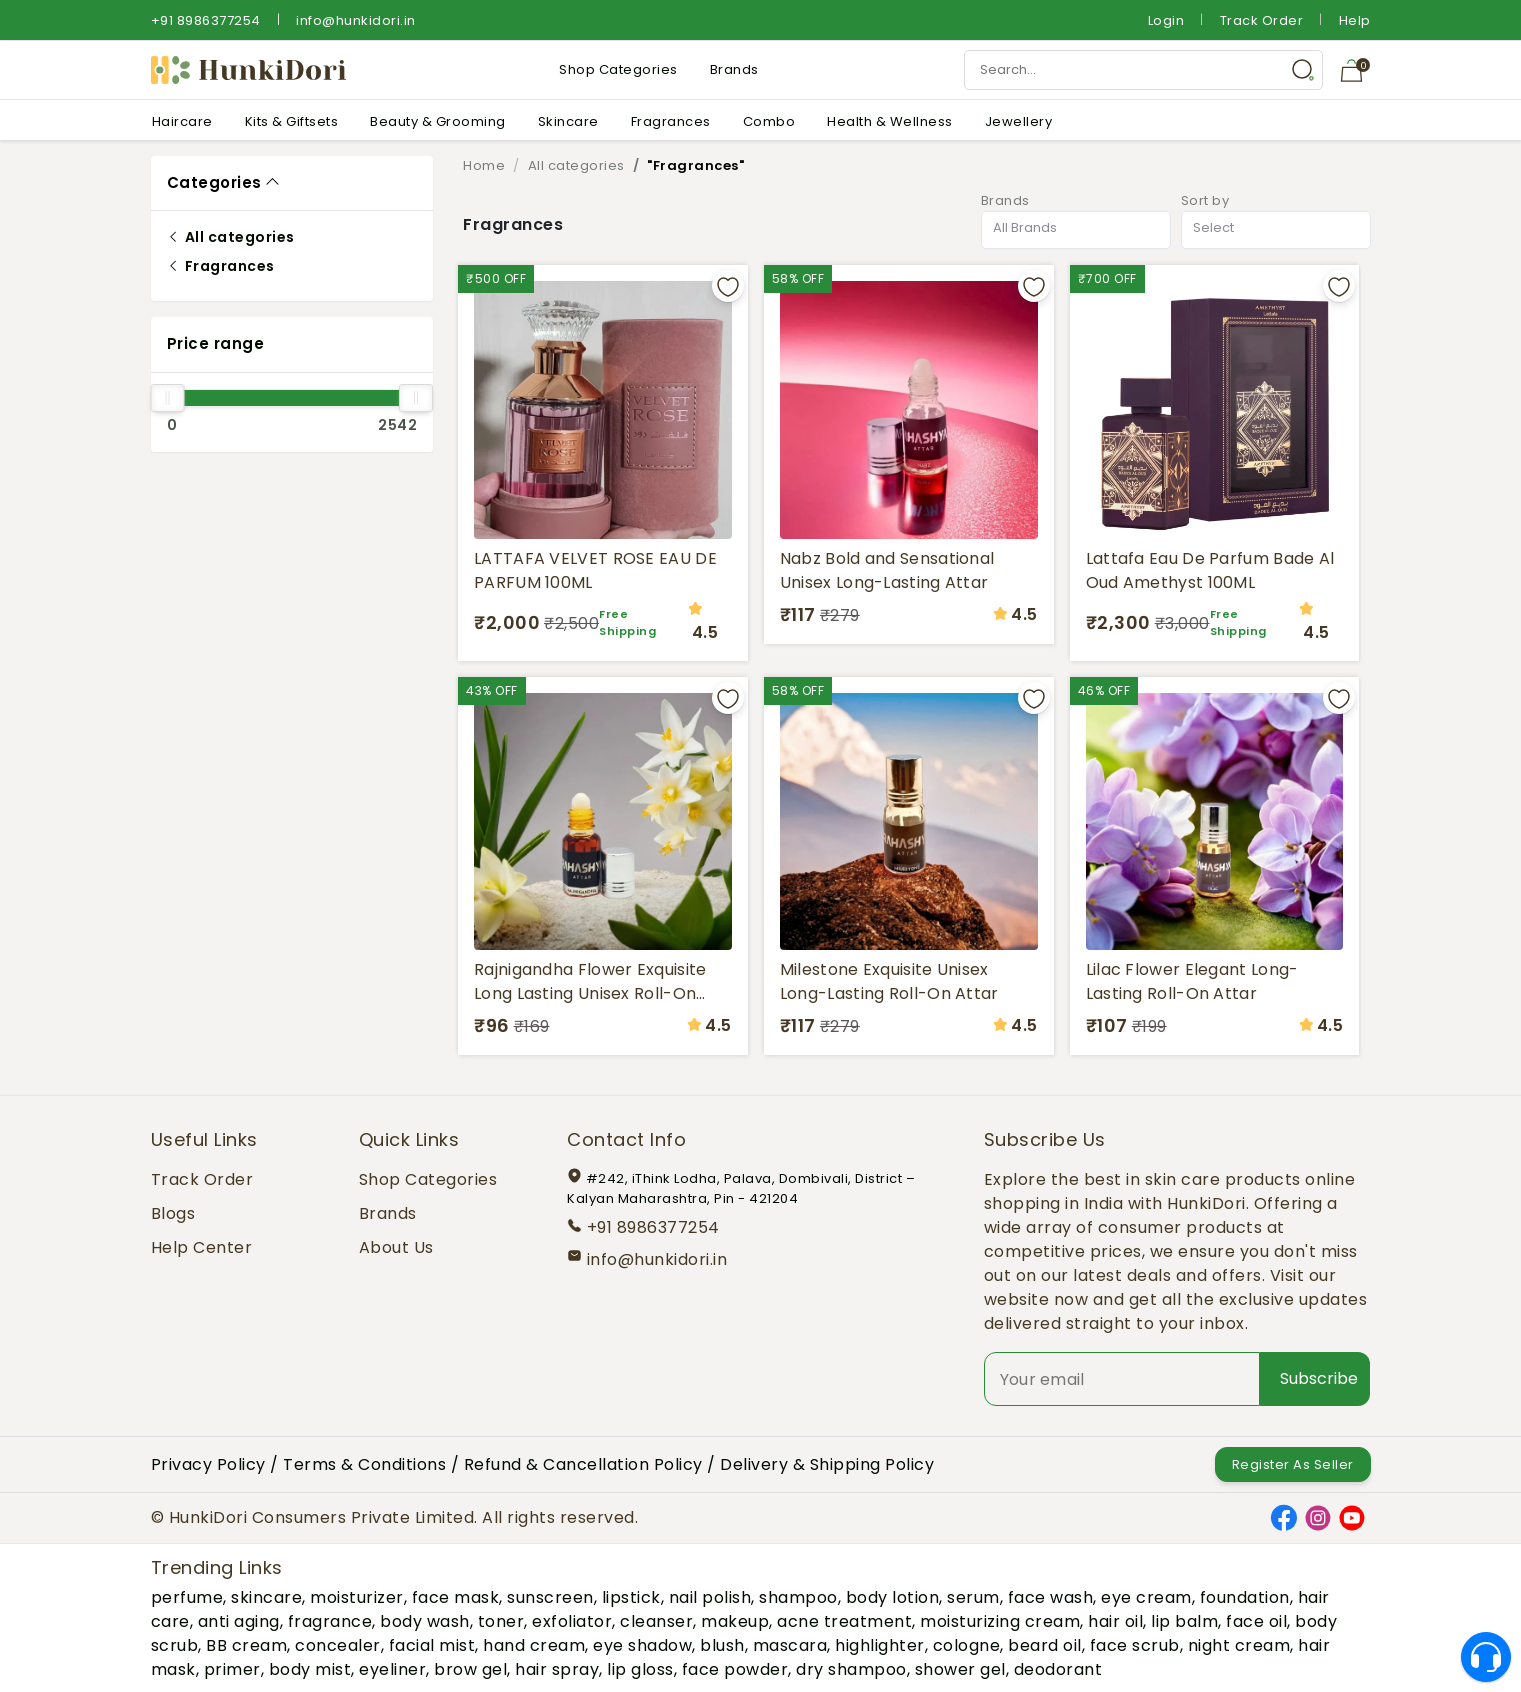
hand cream (534, 1645)
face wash (1051, 1597)
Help (1355, 20)
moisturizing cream (1000, 1621)
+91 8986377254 (206, 20)
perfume (187, 1597)
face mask (456, 1597)
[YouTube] (1352, 1517)
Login (1166, 20)
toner (501, 1621)
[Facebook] (1284, 1517)
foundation (1245, 1597)
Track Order (1262, 20)
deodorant (1058, 1669)
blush (722, 1645)
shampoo (798, 1597)
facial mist (432, 1645)
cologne (967, 1645)
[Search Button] (1303, 70)
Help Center (202, 1247)
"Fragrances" (695, 165)
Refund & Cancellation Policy (583, 1464)
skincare (266, 1597)
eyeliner (392, 1669)
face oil (1256, 1621)
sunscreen (550, 1597)
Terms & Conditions (364, 1464)
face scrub (1135, 1645)
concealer (338, 1645)
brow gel (470, 1669)
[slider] (168, 398)
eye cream (1146, 1597)
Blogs (173, 1213)
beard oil (1045, 1645)
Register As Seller (1293, 1464)
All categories (231, 237)
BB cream (246, 1645)
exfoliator (572, 1621)
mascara (790, 1645)
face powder (735, 1669)
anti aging (239, 1621)
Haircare (182, 121)
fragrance (330, 1621)
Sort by (1205, 200)
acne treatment (844, 1621)
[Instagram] (1318, 1517)
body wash (425, 1621)
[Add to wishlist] (728, 286)
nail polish (710, 1597)
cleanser (656, 1621)
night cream (1239, 1645)
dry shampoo (851, 1669)
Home (484, 165)
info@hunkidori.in (356, 20)
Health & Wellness (890, 121)
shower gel (960, 1669)
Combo (769, 121)
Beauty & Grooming (438, 121)
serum (973, 1597)
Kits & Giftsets (292, 121)
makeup (735, 1621)
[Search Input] (1144, 70)
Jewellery (1019, 121)
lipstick (631, 1597)
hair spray (557, 1669)
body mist (310, 1669)
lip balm (1184, 1621)
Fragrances (671, 121)
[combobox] (1076, 230)
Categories (214, 182)
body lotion (893, 1597)
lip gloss (640, 1669)
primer (232, 1669)
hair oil (1115, 1621)
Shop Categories (618, 69)
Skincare (568, 121)
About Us (396, 1247)
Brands (734, 69)
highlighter (880, 1645)
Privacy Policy (208, 1464)
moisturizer (357, 1597)
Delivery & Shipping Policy (827, 1464)
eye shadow (642, 1645)
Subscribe (1319, 1378)
